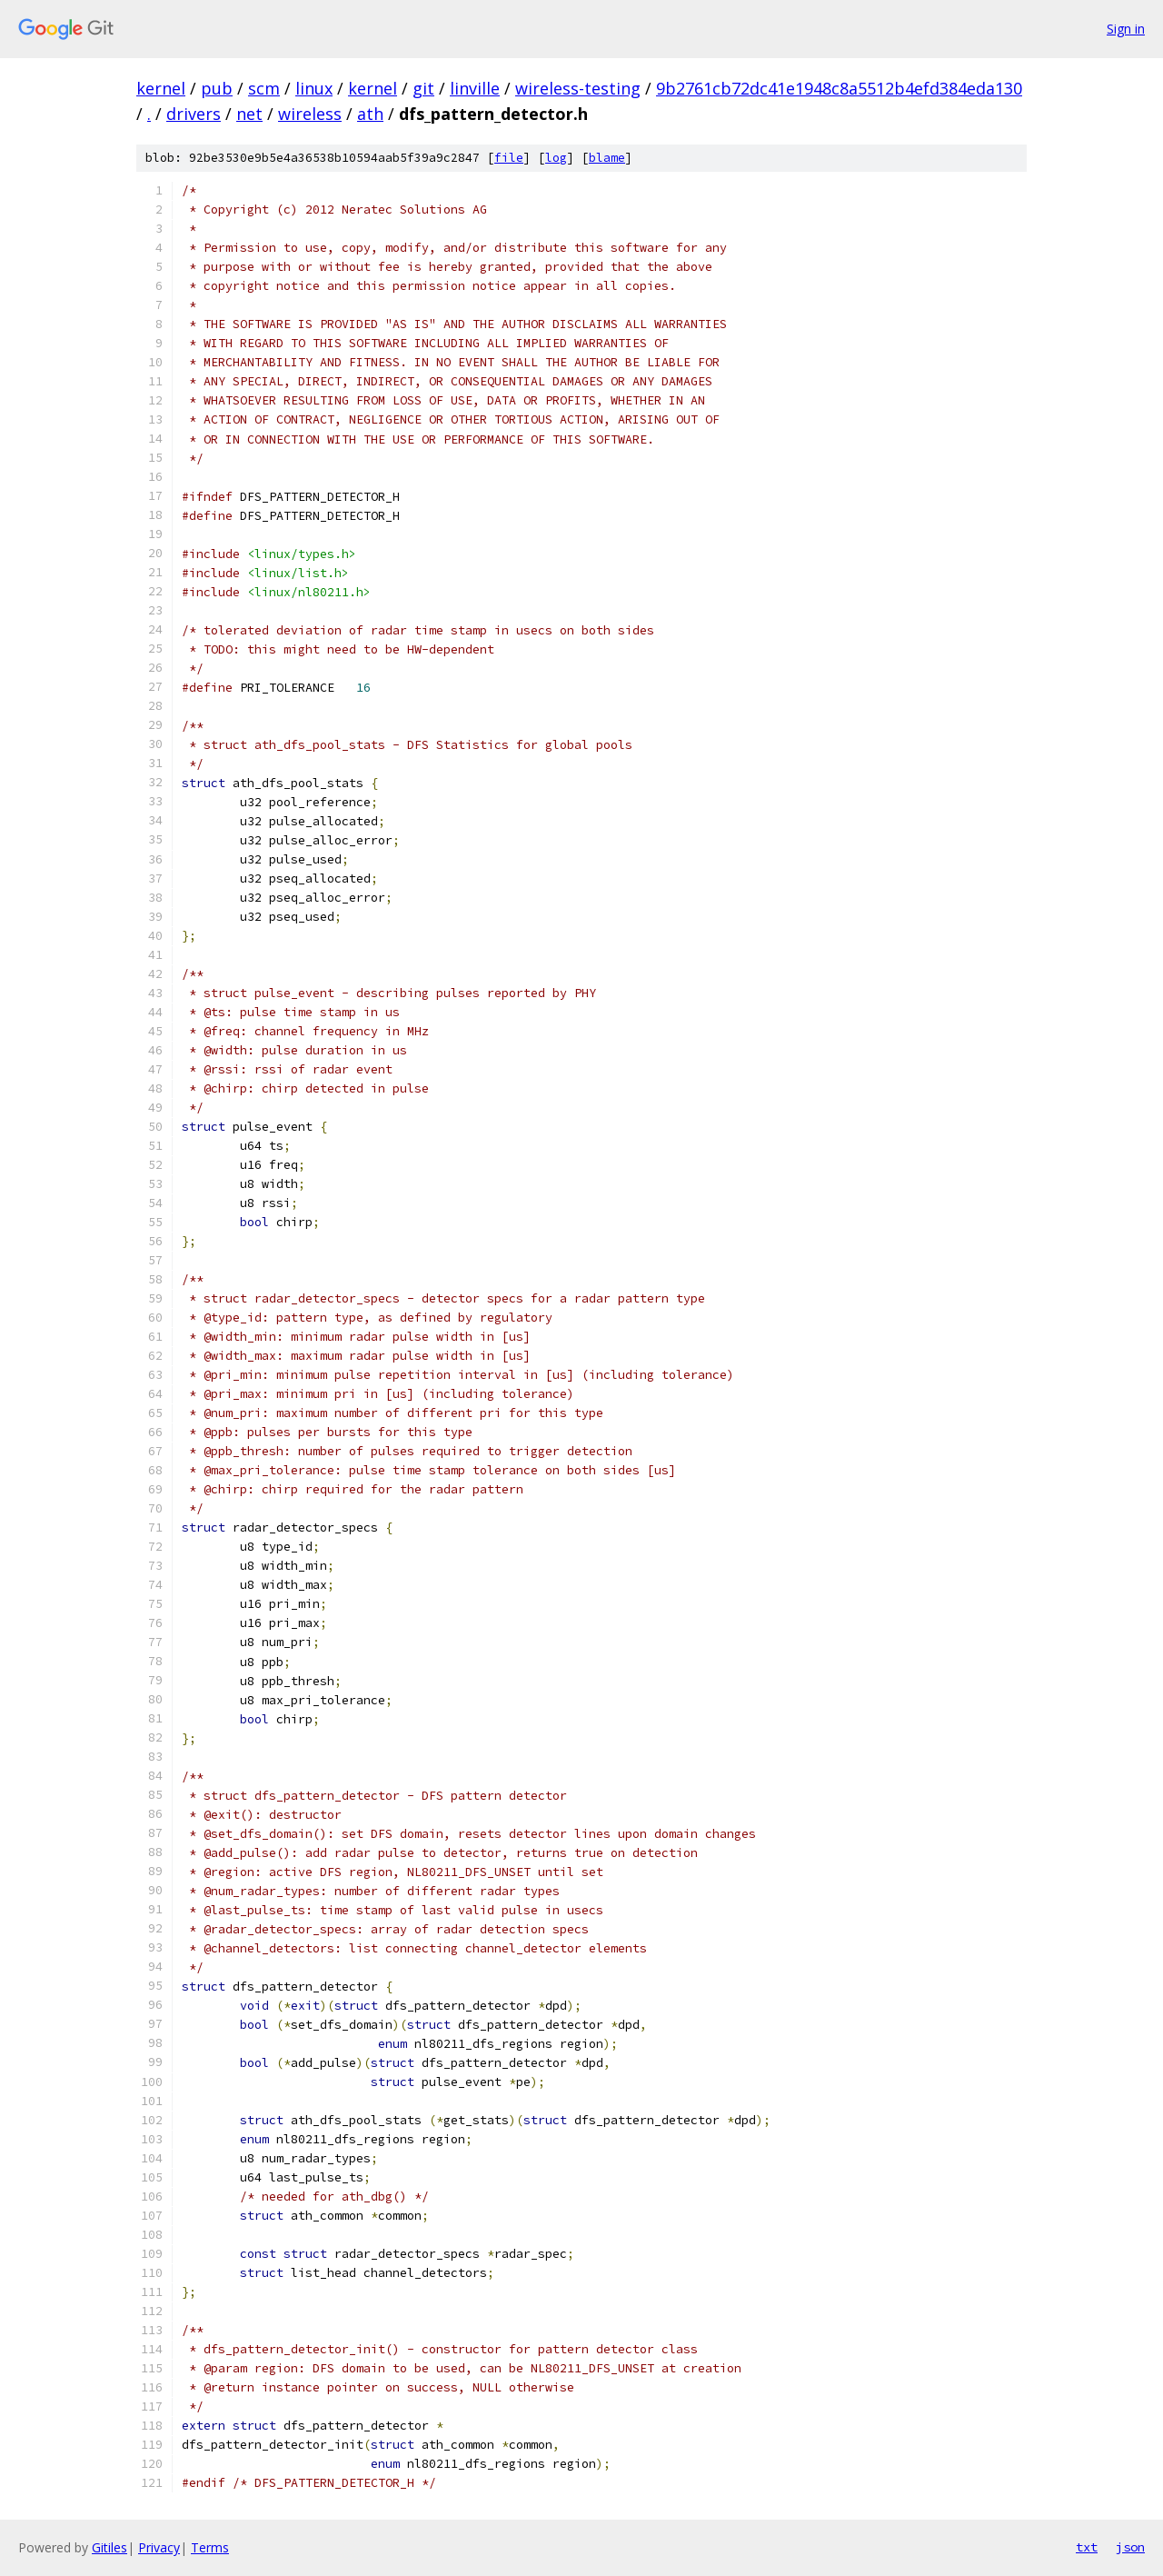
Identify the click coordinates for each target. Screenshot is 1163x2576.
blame (607, 157)
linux (314, 88)
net (249, 114)
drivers (193, 114)
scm (264, 88)
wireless (310, 114)
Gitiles (109, 2547)
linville (475, 88)
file (508, 157)
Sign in (1126, 28)
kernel (160, 88)
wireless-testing (578, 88)
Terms (210, 2547)
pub (217, 88)
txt (1087, 2547)
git (423, 88)
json (1130, 2547)
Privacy (159, 2547)
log (556, 157)
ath (370, 114)
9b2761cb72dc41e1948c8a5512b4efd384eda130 (839, 88)
